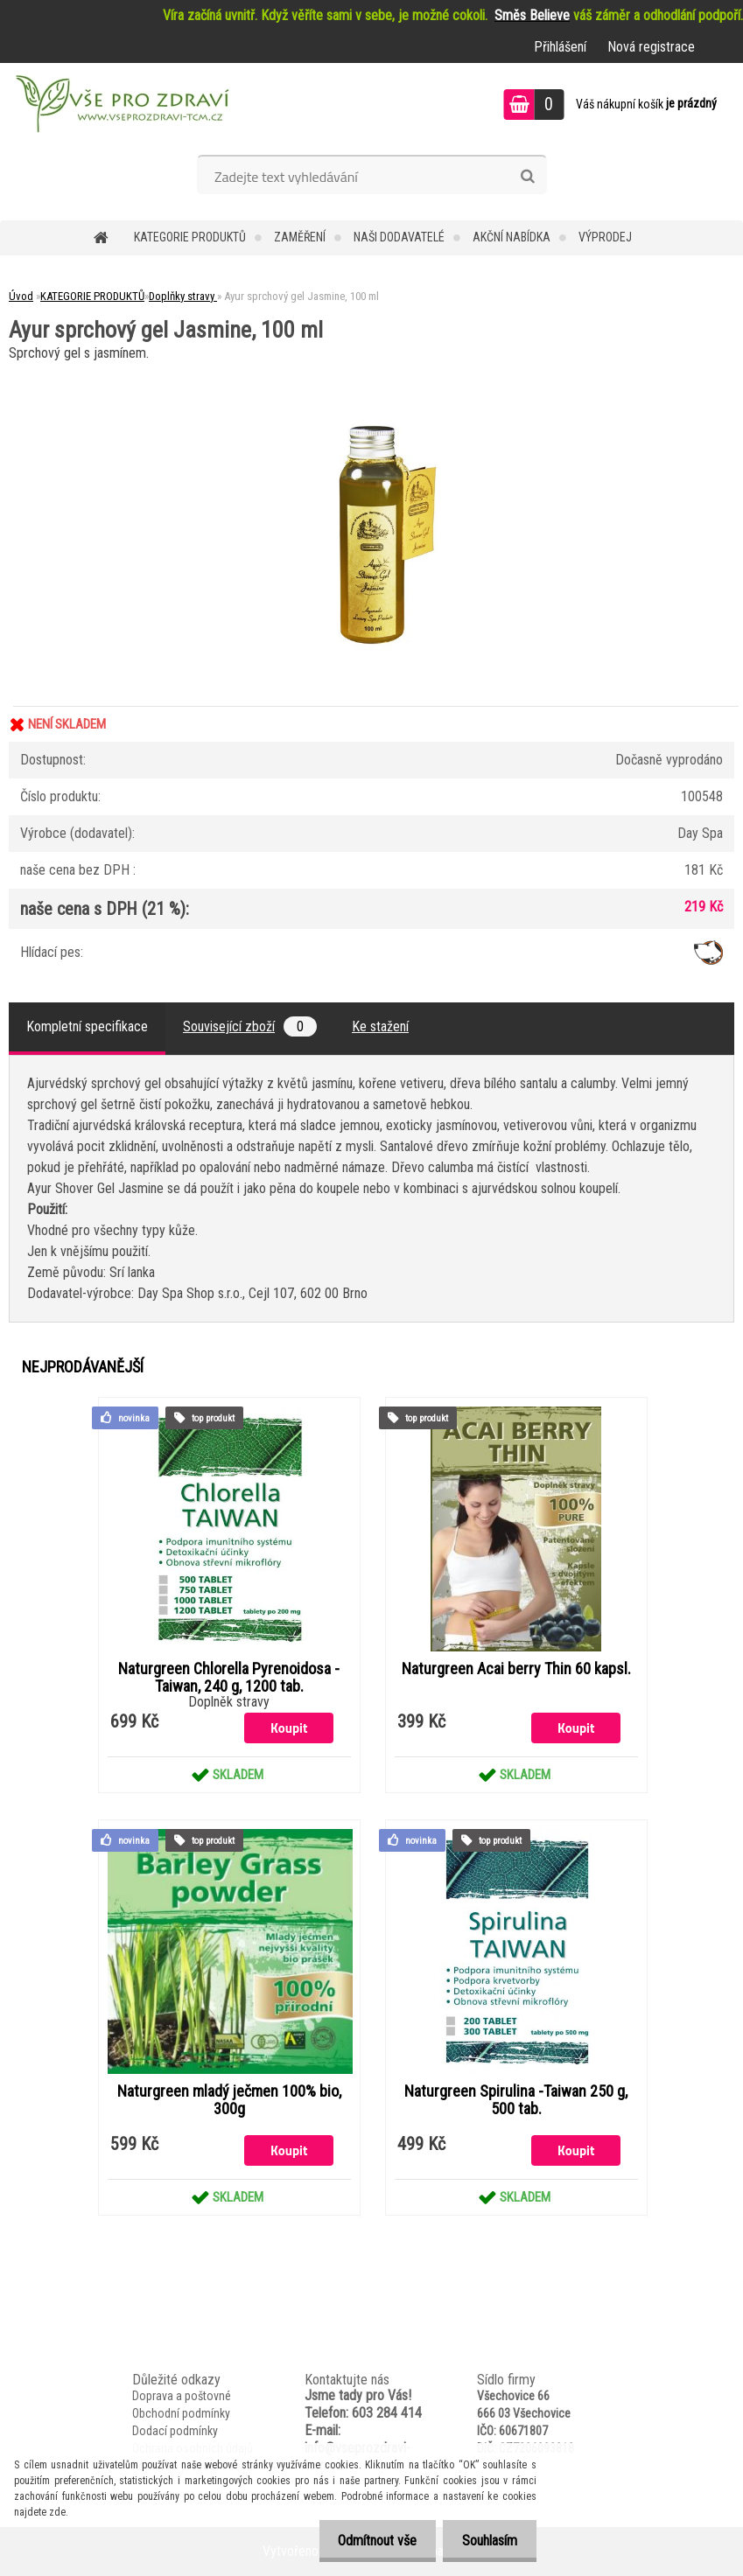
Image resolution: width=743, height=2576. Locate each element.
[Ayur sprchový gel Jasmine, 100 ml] (372, 372)
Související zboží (250, 1026)
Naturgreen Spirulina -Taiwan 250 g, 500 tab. (515, 2100)
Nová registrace (651, 46)
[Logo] (120, 106)
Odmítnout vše (369, 2540)
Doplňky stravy (183, 296)
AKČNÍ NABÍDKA (511, 237)
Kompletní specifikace (87, 1026)
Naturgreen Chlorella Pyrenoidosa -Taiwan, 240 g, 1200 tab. (229, 1677)
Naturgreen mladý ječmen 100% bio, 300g (229, 2100)
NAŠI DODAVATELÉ (399, 237)
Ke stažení (380, 1026)
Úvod (21, 296)
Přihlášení (560, 46)
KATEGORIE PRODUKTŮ (190, 237)
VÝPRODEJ (605, 237)
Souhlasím (487, 2540)
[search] (527, 176)
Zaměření (300, 237)
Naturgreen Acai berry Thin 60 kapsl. (516, 1669)
